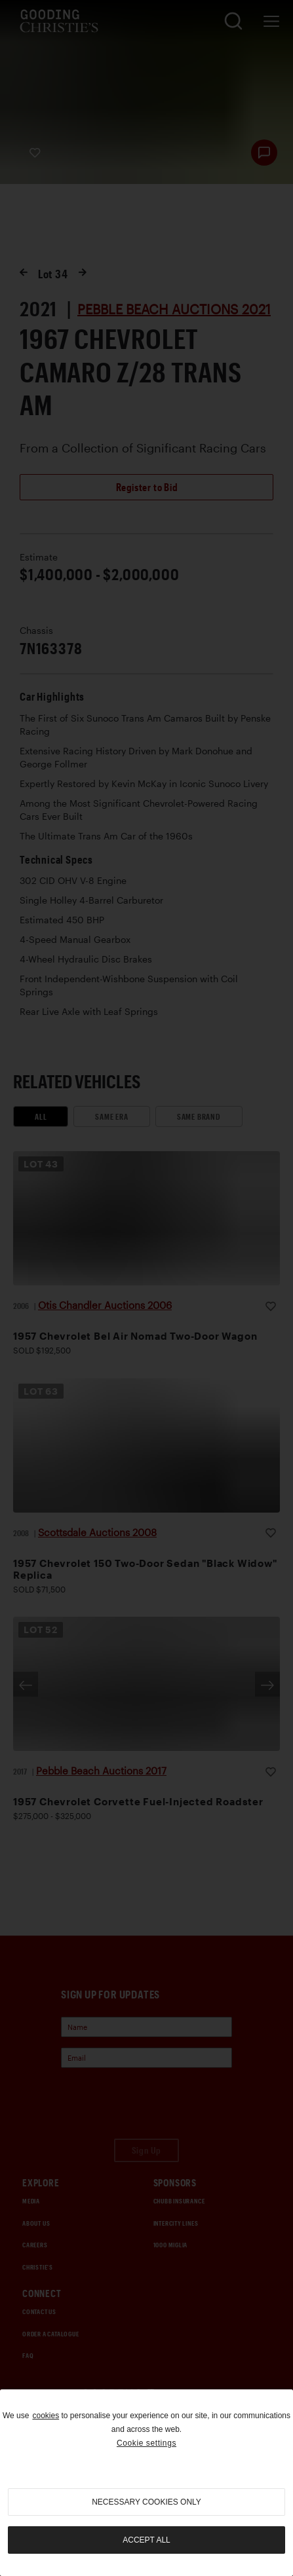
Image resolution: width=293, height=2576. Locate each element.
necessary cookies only (146, 2502)
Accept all (146, 2540)
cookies (45, 2415)
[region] (146, 2482)
